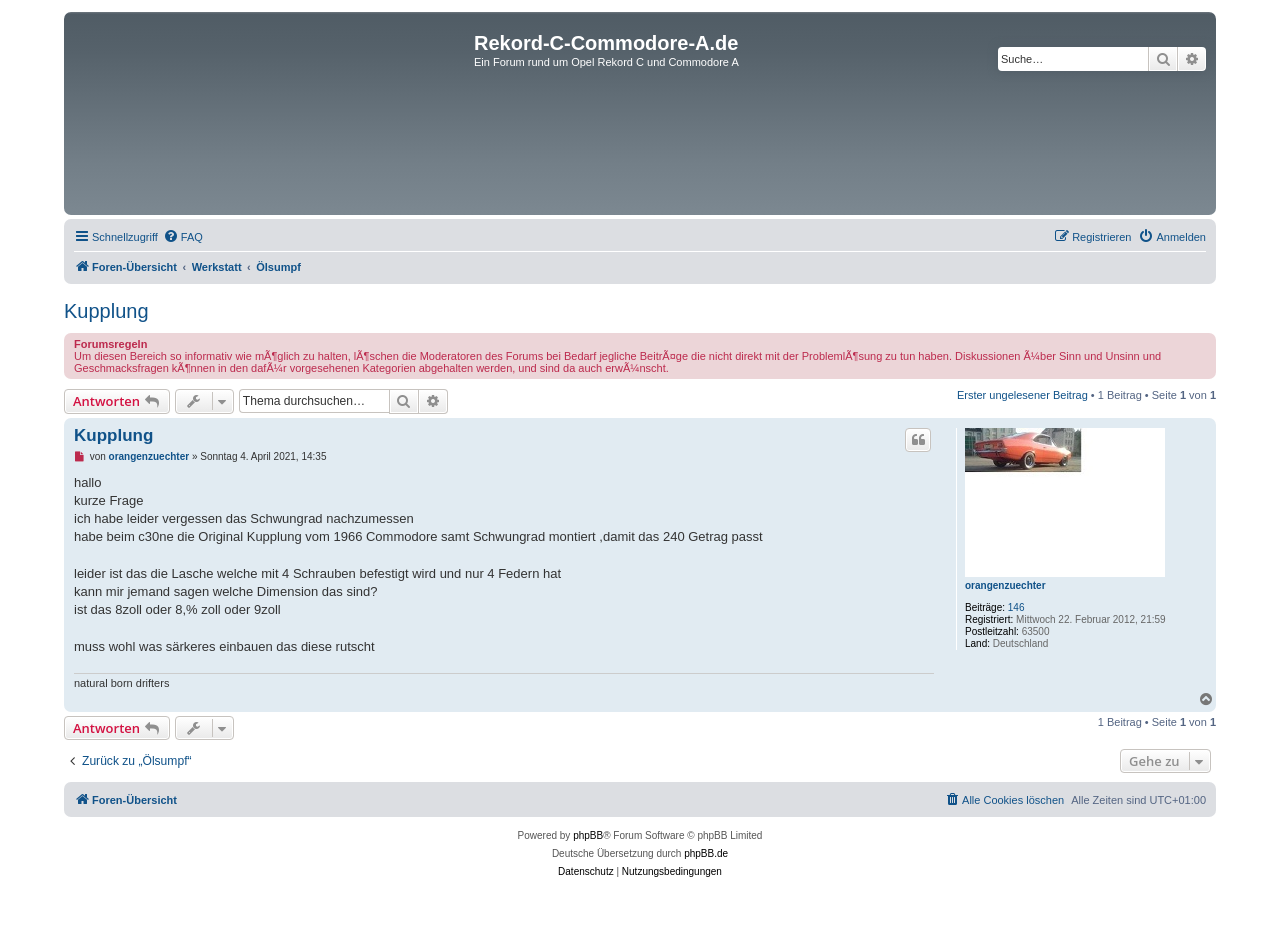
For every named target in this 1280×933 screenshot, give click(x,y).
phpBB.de (706, 853)
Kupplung (106, 311)
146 (1016, 607)
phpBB (588, 835)
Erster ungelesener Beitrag (1022, 395)
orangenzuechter (1005, 585)
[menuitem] (183, 237)
